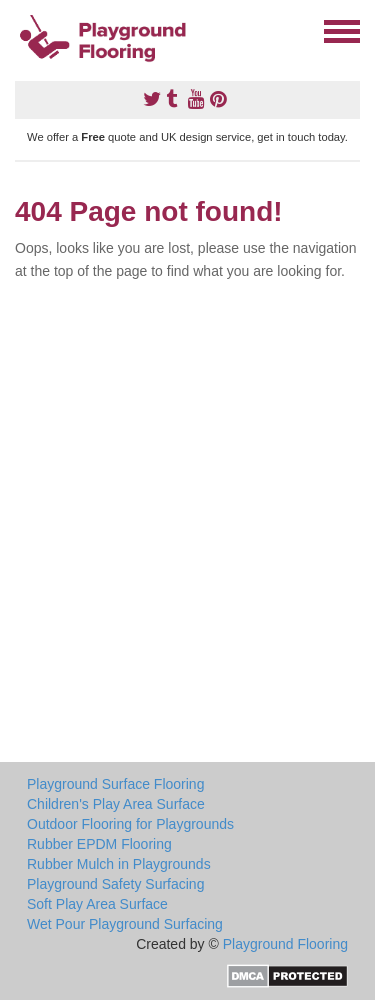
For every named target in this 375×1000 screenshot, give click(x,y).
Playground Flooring (285, 944)
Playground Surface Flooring (115, 784)
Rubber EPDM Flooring (99, 844)
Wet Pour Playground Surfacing (125, 924)
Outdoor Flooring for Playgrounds (130, 824)
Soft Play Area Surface (97, 904)
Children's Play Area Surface (116, 804)
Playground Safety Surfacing (115, 884)
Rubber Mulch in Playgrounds (119, 864)
